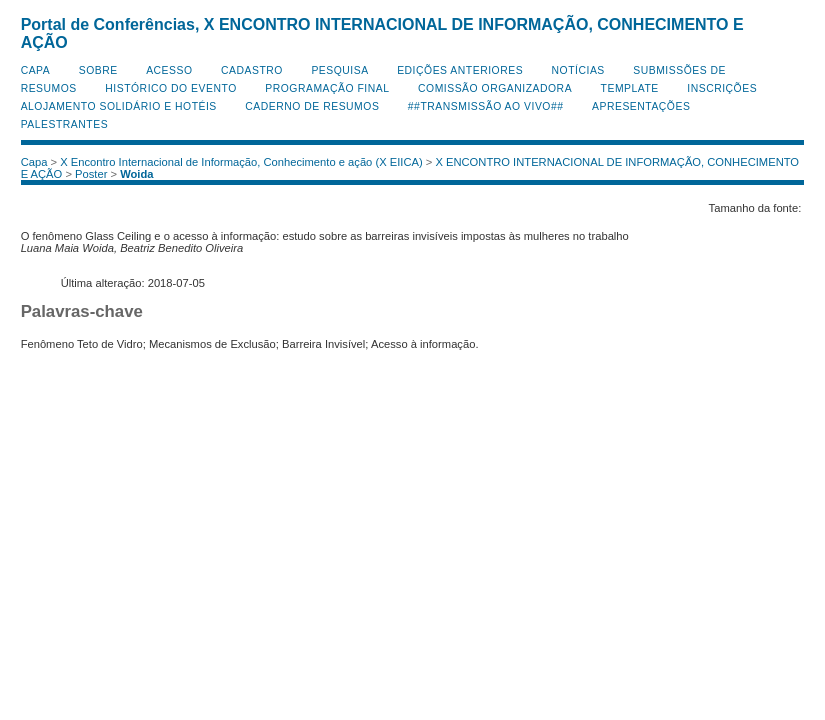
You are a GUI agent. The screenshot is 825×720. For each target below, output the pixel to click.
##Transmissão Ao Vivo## (486, 106)
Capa (36, 70)
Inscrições (722, 88)
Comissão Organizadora (495, 88)
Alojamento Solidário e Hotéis (119, 106)
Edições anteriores (460, 70)
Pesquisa (339, 70)
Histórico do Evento (171, 88)
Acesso (169, 70)
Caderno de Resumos (312, 106)
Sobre (98, 70)
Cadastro (252, 70)
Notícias (578, 70)
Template (630, 88)
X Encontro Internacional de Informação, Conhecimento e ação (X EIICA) (241, 162)
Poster (91, 174)
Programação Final (327, 88)
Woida (136, 174)
